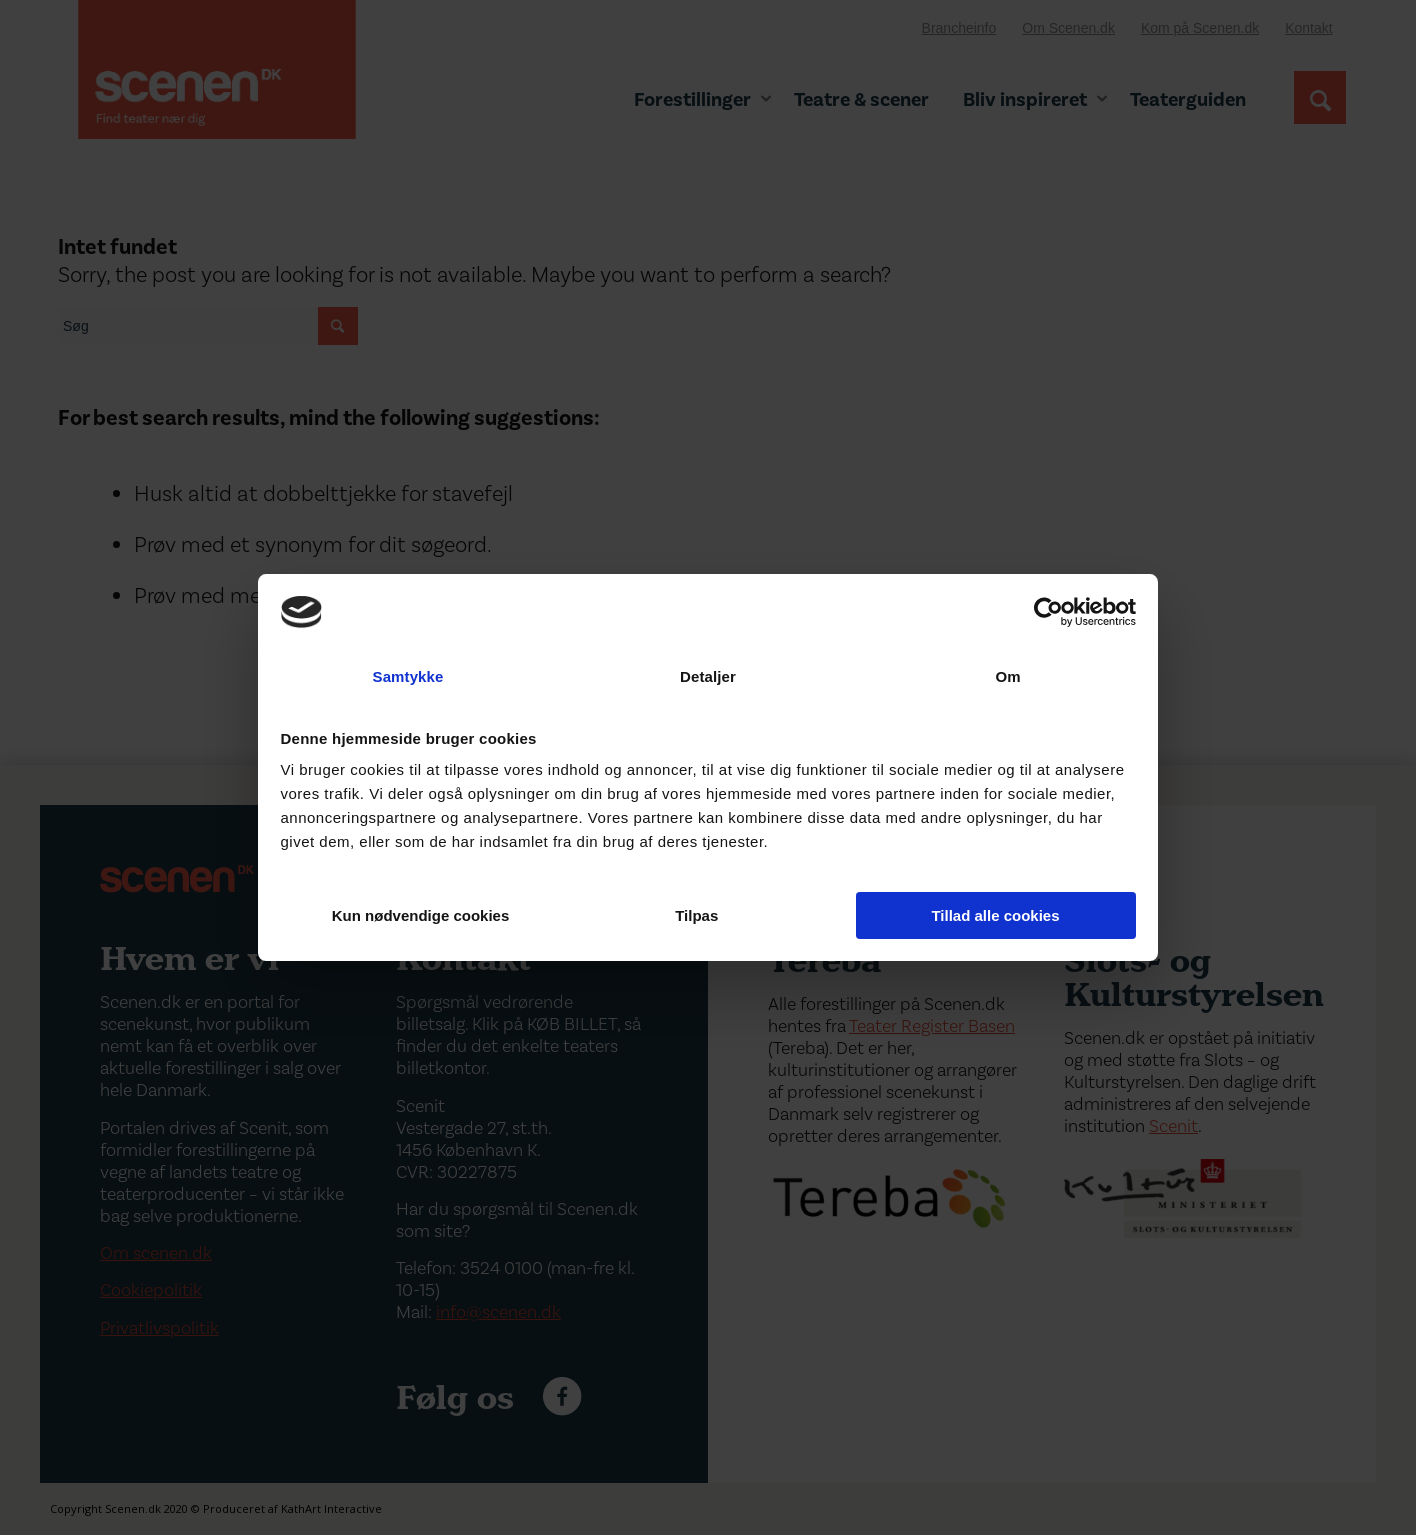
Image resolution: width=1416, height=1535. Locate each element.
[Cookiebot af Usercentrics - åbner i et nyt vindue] (1048, 612)
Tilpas (708, 915)
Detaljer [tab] (708, 676)
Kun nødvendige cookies (421, 915)
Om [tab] (1007, 676)
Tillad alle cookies (995, 915)
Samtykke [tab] (408, 676)
